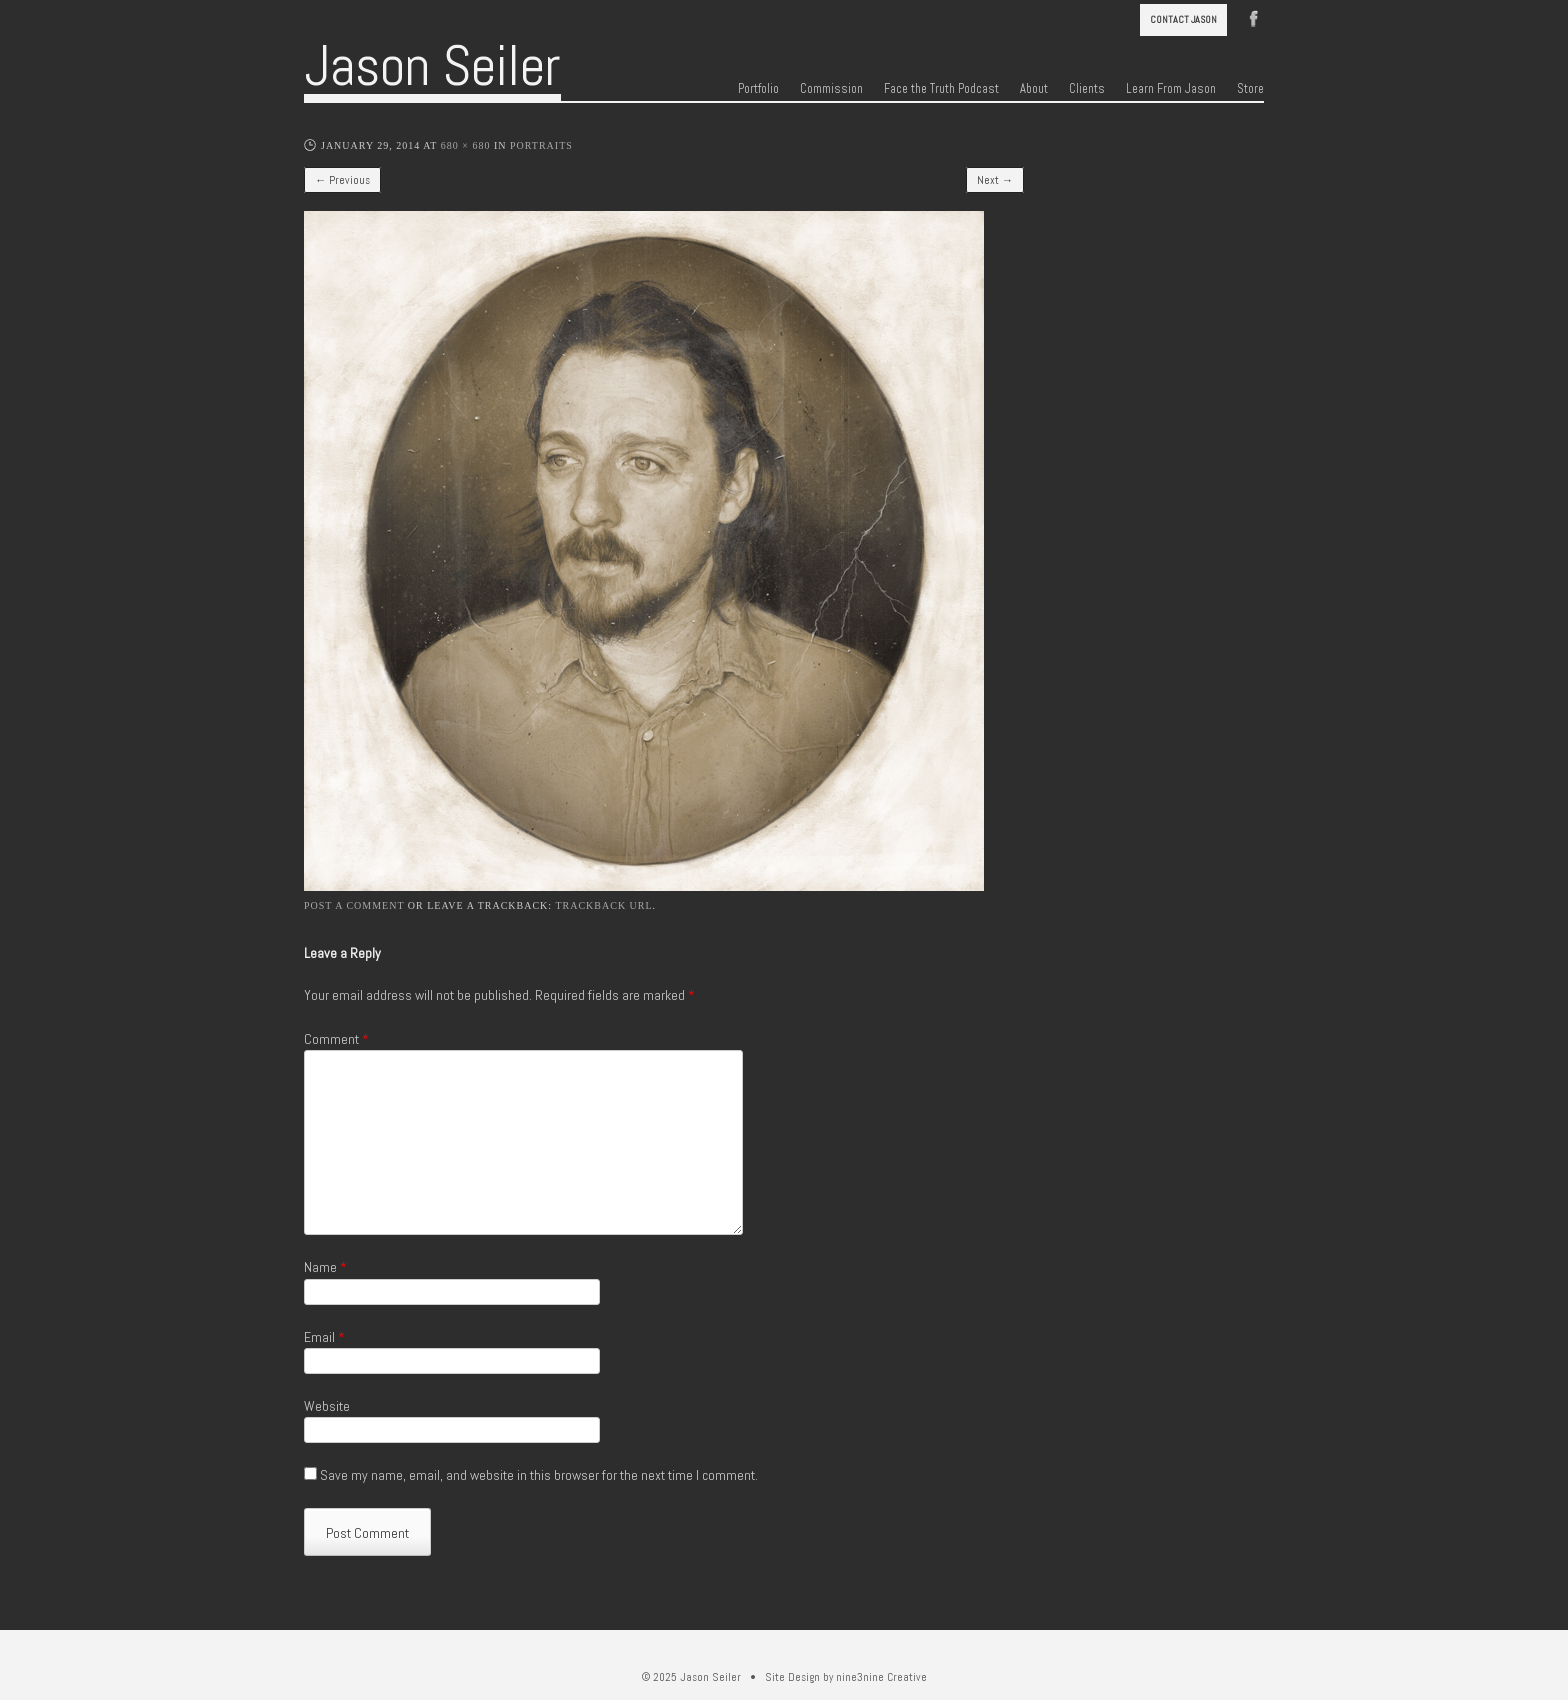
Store (1250, 89)
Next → (995, 180)
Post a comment (354, 905)
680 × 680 (466, 145)
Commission (831, 89)
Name (325, 1267)
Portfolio (758, 89)
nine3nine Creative (881, 1677)
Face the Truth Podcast (941, 89)
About (1034, 89)
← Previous (342, 180)
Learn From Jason (1171, 89)
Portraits (541, 145)
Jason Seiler (432, 66)
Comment (336, 1039)
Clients (1087, 89)
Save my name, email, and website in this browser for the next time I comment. (539, 1475)
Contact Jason (1183, 19)
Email (324, 1337)
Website (327, 1406)
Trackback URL (603, 905)
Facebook (1254, 17)
